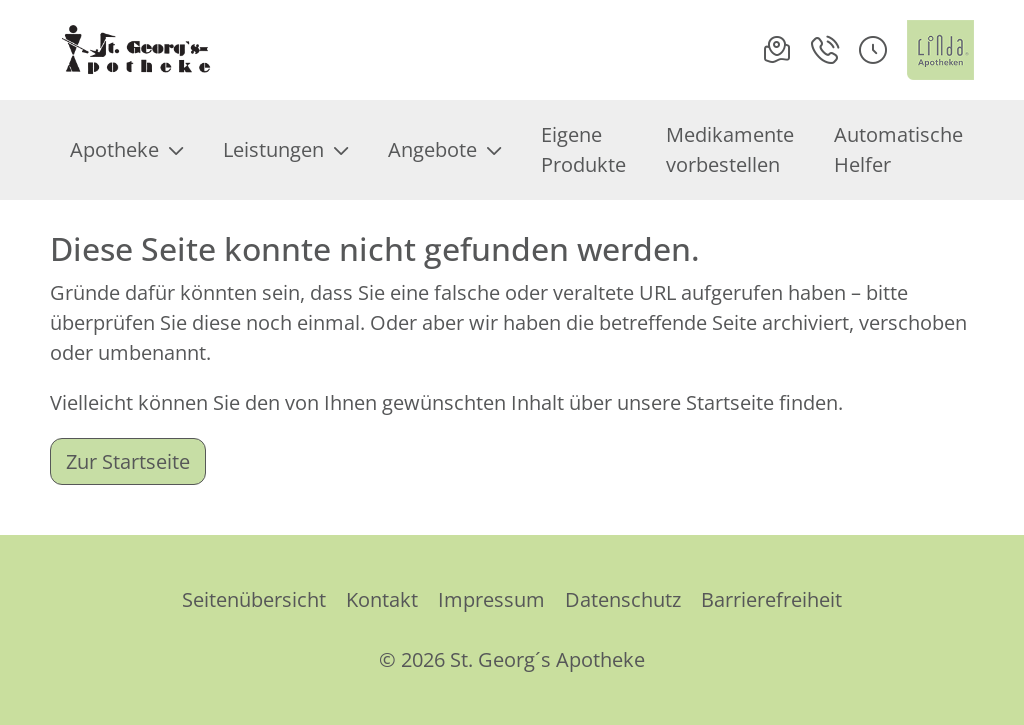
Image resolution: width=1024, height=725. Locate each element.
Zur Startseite (128, 461)
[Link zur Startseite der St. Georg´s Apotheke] (135, 50)
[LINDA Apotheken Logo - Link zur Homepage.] (940, 50)
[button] (873, 50)
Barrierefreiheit (771, 599)
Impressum (491, 599)
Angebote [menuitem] (444, 149)
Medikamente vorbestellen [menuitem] (730, 149)
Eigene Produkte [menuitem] (583, 149)
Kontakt (382, 599)
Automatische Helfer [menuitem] (898, 149)
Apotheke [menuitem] (126, 149)
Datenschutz (623, 599)
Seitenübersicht (254, 599)
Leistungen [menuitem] (285, 149)
